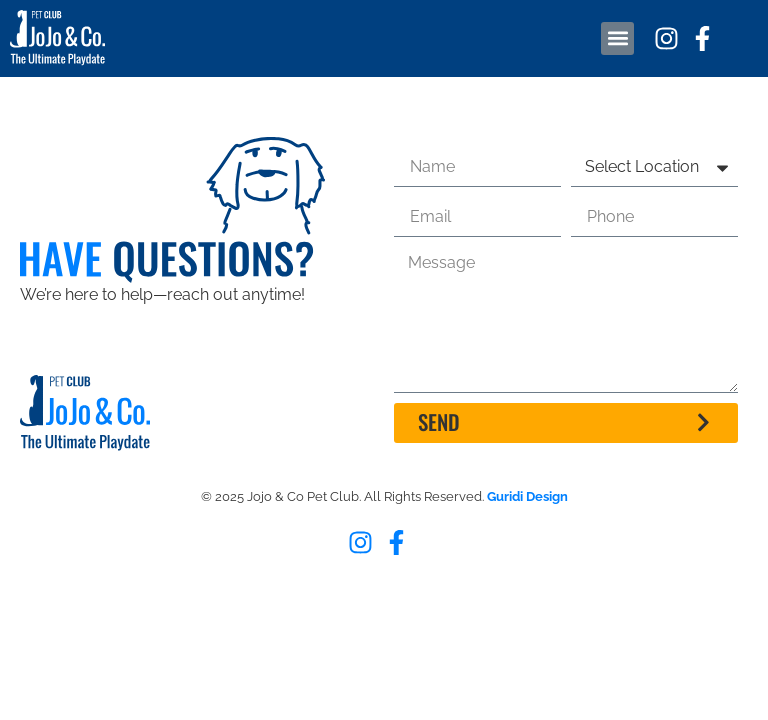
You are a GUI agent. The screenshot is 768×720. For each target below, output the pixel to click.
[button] (617, 38)
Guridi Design (527, 496)
